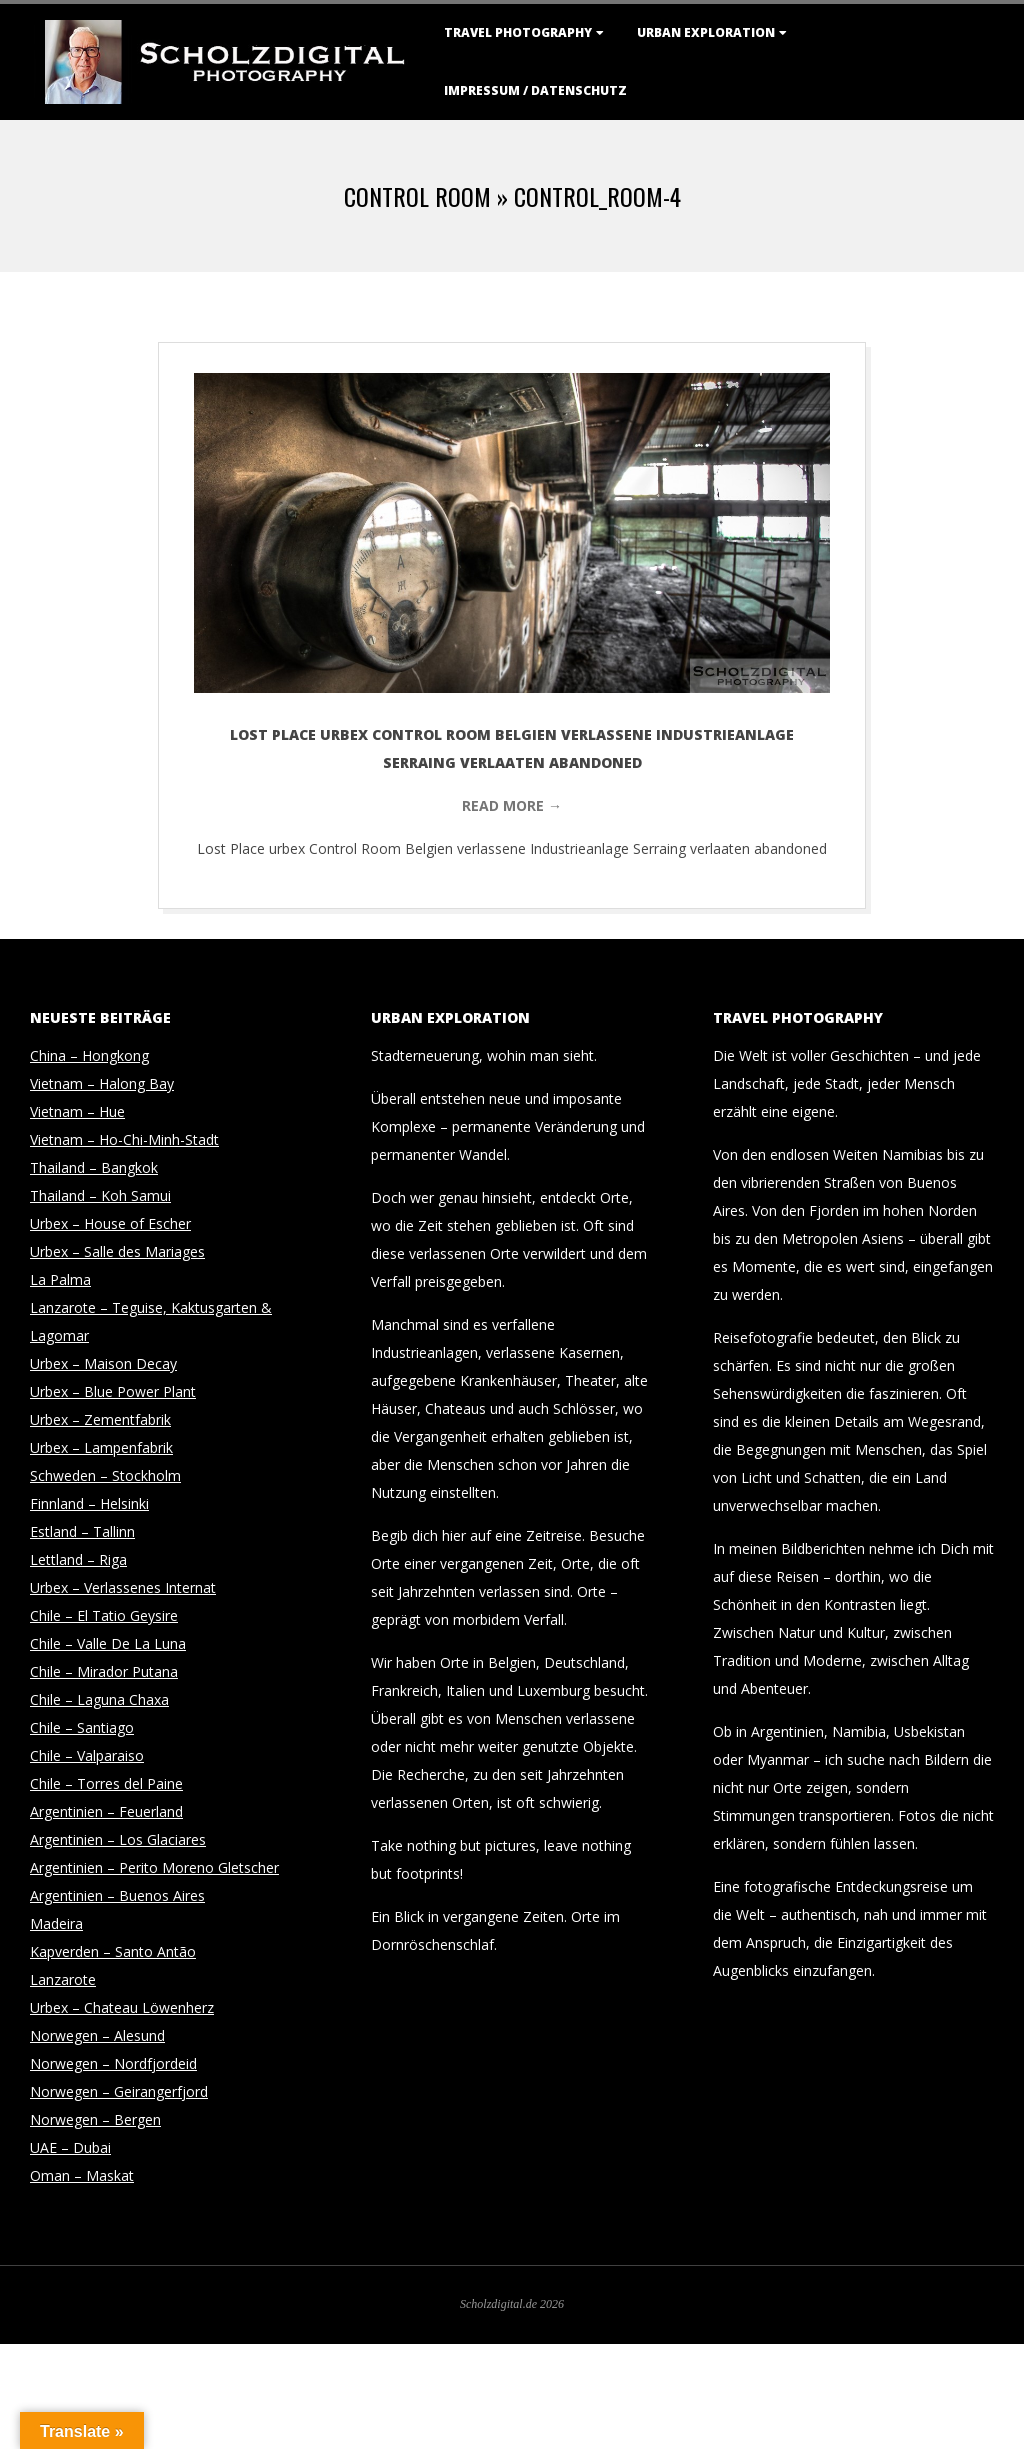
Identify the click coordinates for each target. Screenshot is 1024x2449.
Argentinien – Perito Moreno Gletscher (154, 1867)
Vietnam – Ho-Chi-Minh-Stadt (124, 1139)
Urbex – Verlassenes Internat (123, 1587)
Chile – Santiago (82, 1727)
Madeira (56, 1923)
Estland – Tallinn (82, 1531)
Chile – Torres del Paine (106, 1783)
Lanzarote (63, 1979)
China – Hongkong (89, 1055)
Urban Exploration (706, 32)
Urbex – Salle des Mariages (117, 1251)
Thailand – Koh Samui (100, 1195)
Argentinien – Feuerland (106, 1811)
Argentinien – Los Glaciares (118, 1839)
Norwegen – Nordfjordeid (113, 2063)
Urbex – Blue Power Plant (113, 1391)
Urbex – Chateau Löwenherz (122, 2007)
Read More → (512, 805)
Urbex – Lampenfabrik (101, 1447)
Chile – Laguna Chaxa (99, 1699)
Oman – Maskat (82, 2175)
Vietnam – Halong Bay (102, 1083)
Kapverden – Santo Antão (113, 1951)
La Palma (60, 1279)
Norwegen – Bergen (95, 2119)
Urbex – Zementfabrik (100, 1419)
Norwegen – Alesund (97, 2035)
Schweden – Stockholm (105, 1475)
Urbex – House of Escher (110, 1223)
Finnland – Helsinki (89, 1503)
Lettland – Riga (78, 1559)
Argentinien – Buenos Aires (117, 1895)
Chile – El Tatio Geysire (104, 1615)
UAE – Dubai (70, 2147)
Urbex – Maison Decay (103, 1363)
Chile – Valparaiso (87, 1755)
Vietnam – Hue (77, 1111)
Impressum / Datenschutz (535, 90)
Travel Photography (518, 32)
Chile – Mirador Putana (104, 1671)
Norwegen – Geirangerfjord (119, 2091)
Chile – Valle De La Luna (108, 1643)
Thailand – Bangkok (94, 1167)
